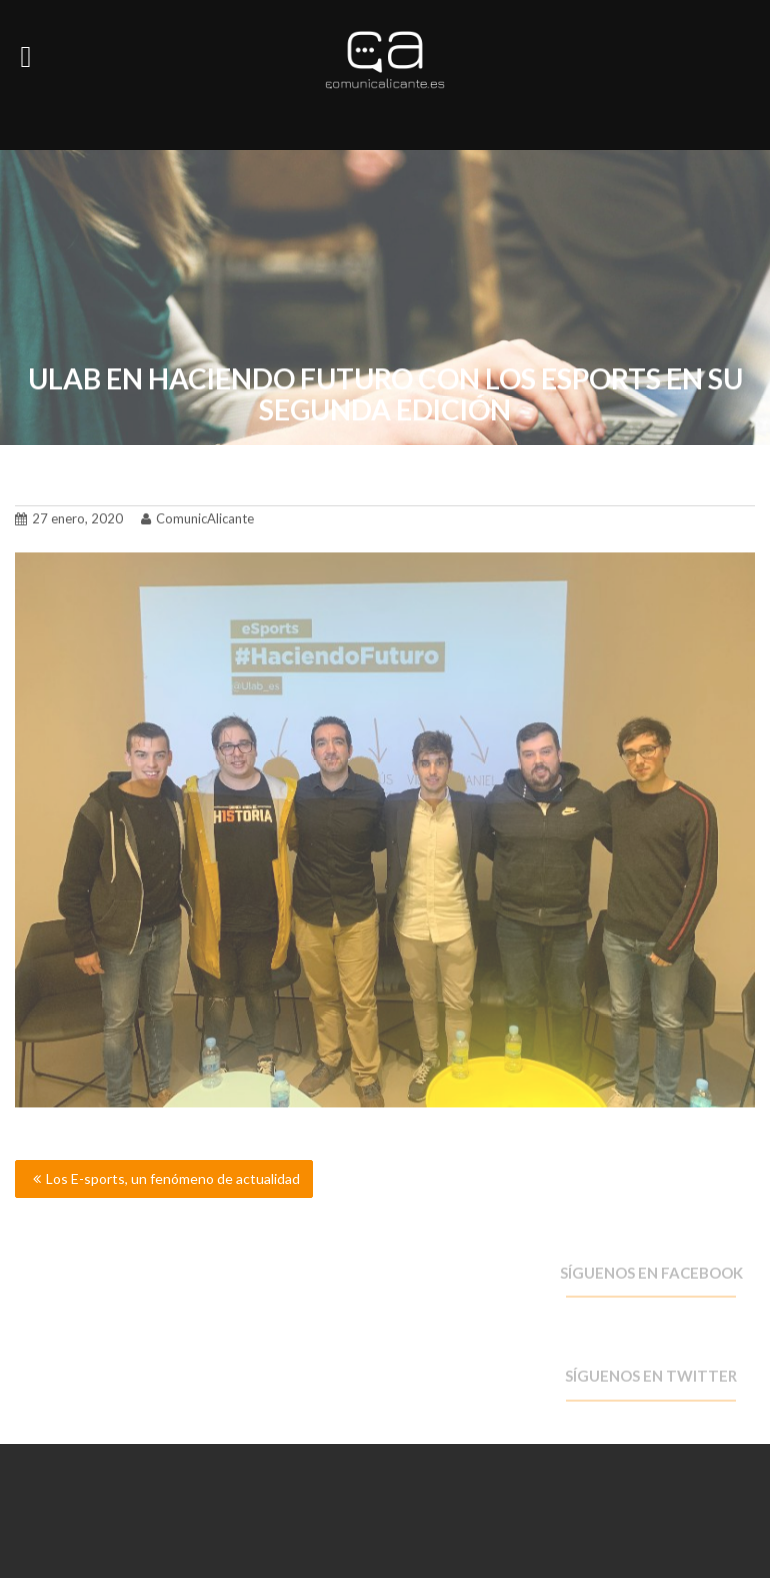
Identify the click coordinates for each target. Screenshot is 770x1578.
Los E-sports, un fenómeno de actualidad (173, 1178)
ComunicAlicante (197, 516)
